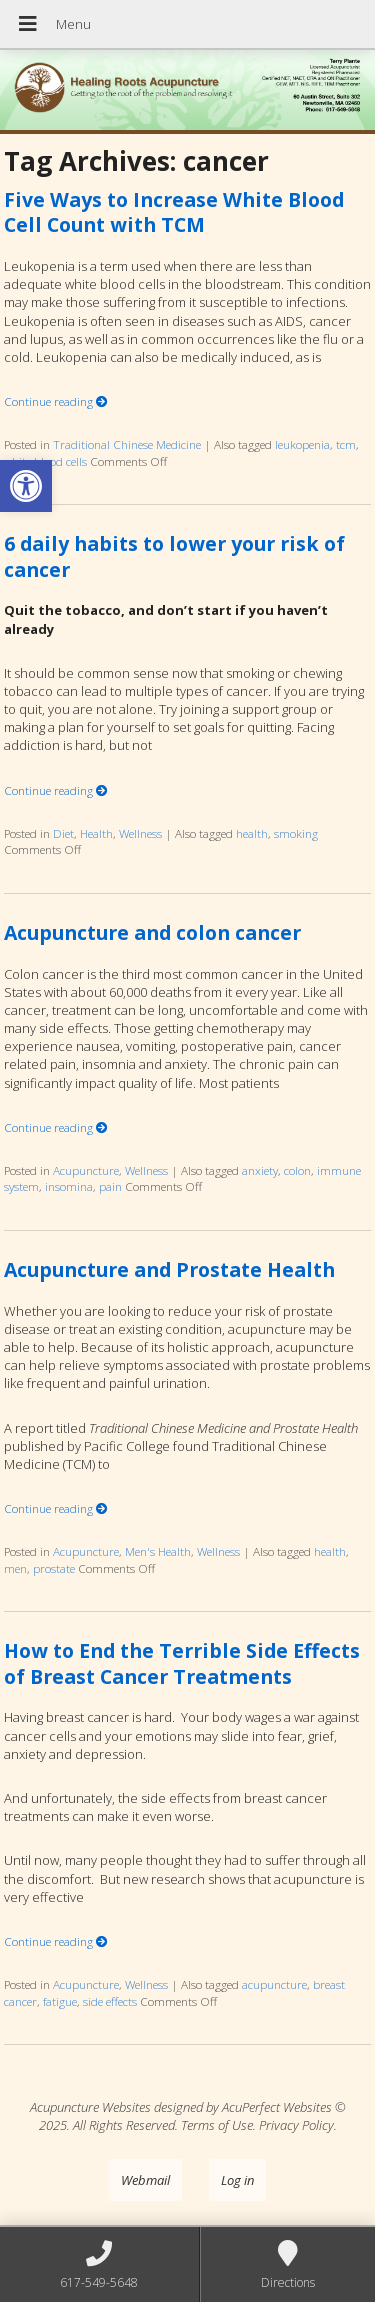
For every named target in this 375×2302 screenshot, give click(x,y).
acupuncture (274, 1984)
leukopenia (302, 444)
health (252, 833)
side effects (110, 2001)
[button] (26, 486)
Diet (63, 833)
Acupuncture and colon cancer (152, 932)
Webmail (145, 2180)
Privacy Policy (296, 2125)
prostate (54, 1568)
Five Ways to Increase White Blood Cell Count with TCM (174, 212)
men (15, 1568)
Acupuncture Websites (90, 2107)
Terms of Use (217, 2125)
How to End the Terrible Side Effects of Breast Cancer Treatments (182, 1663)
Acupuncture (86, 1170)
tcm (346, 444)
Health (96, 833)
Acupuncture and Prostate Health (169, 1269)
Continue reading (56, 401)
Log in (237, 2180)
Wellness (140, 833)
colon (297, 1170)
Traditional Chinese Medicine (127, 444)
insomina (69, 1186)
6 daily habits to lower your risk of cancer (174, 556)
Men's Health (158, 1551)
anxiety (260, 1170)
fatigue (60, 2001)
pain (110, 1186)
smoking (296, 833)
